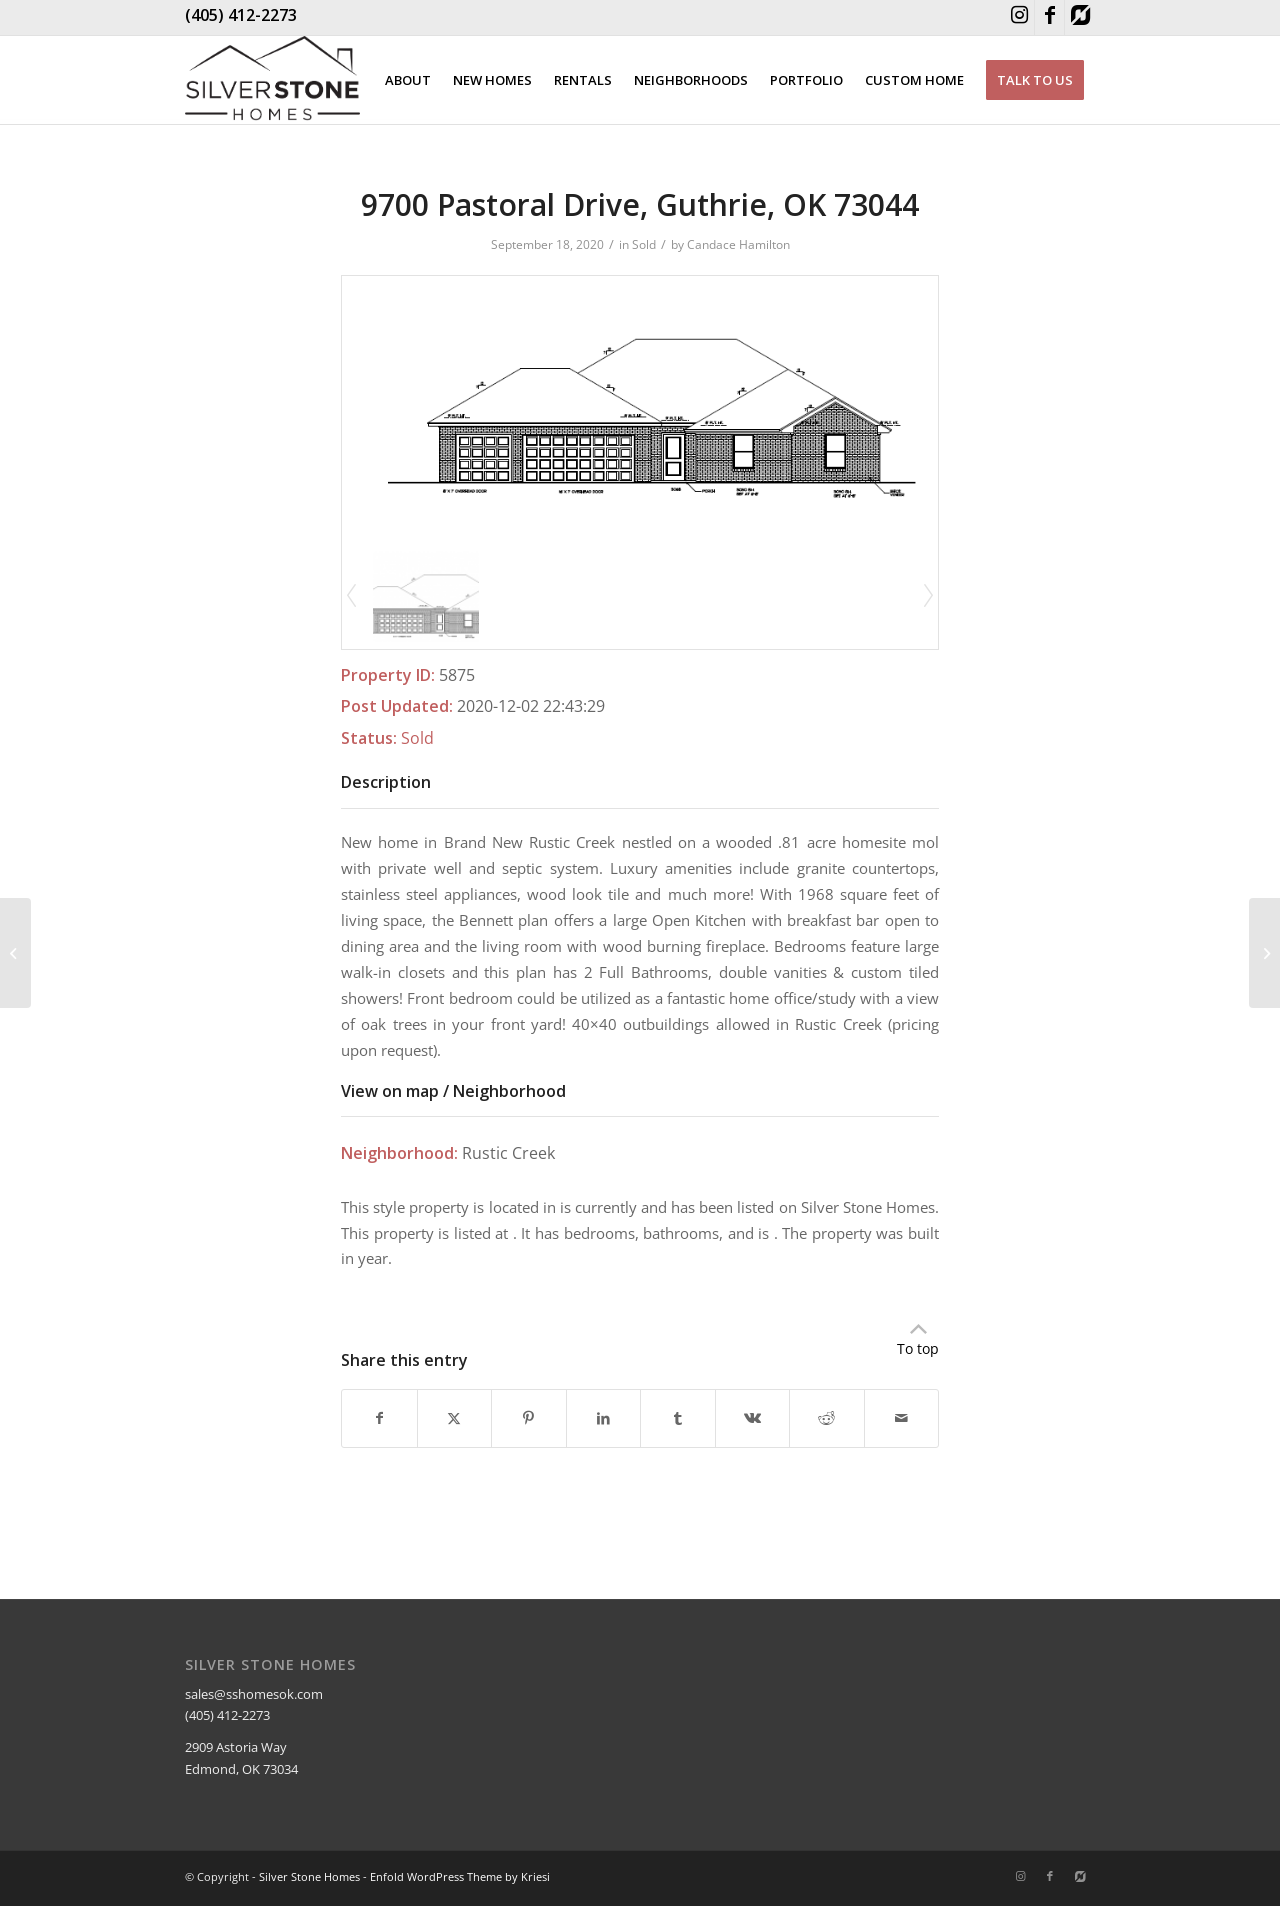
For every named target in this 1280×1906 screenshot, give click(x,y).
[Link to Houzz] (1080, 17)
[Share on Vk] (753, 1418)
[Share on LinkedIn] (604, 1418)
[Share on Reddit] (827, 1418)
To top (918, 1348)
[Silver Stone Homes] (272, 80)
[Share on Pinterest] (529, 1418)
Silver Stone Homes (309, 1876)
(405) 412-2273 (241, 15)
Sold (644, 244)
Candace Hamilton (738, 244)
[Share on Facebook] (379, 1418)
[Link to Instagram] (1019, 17)
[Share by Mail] (902, 1418)
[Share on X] (455, 1418)
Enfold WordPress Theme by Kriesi (460, 1876)
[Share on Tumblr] (678, 1418)
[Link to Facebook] (1049, 17)
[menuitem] (408, 80)
